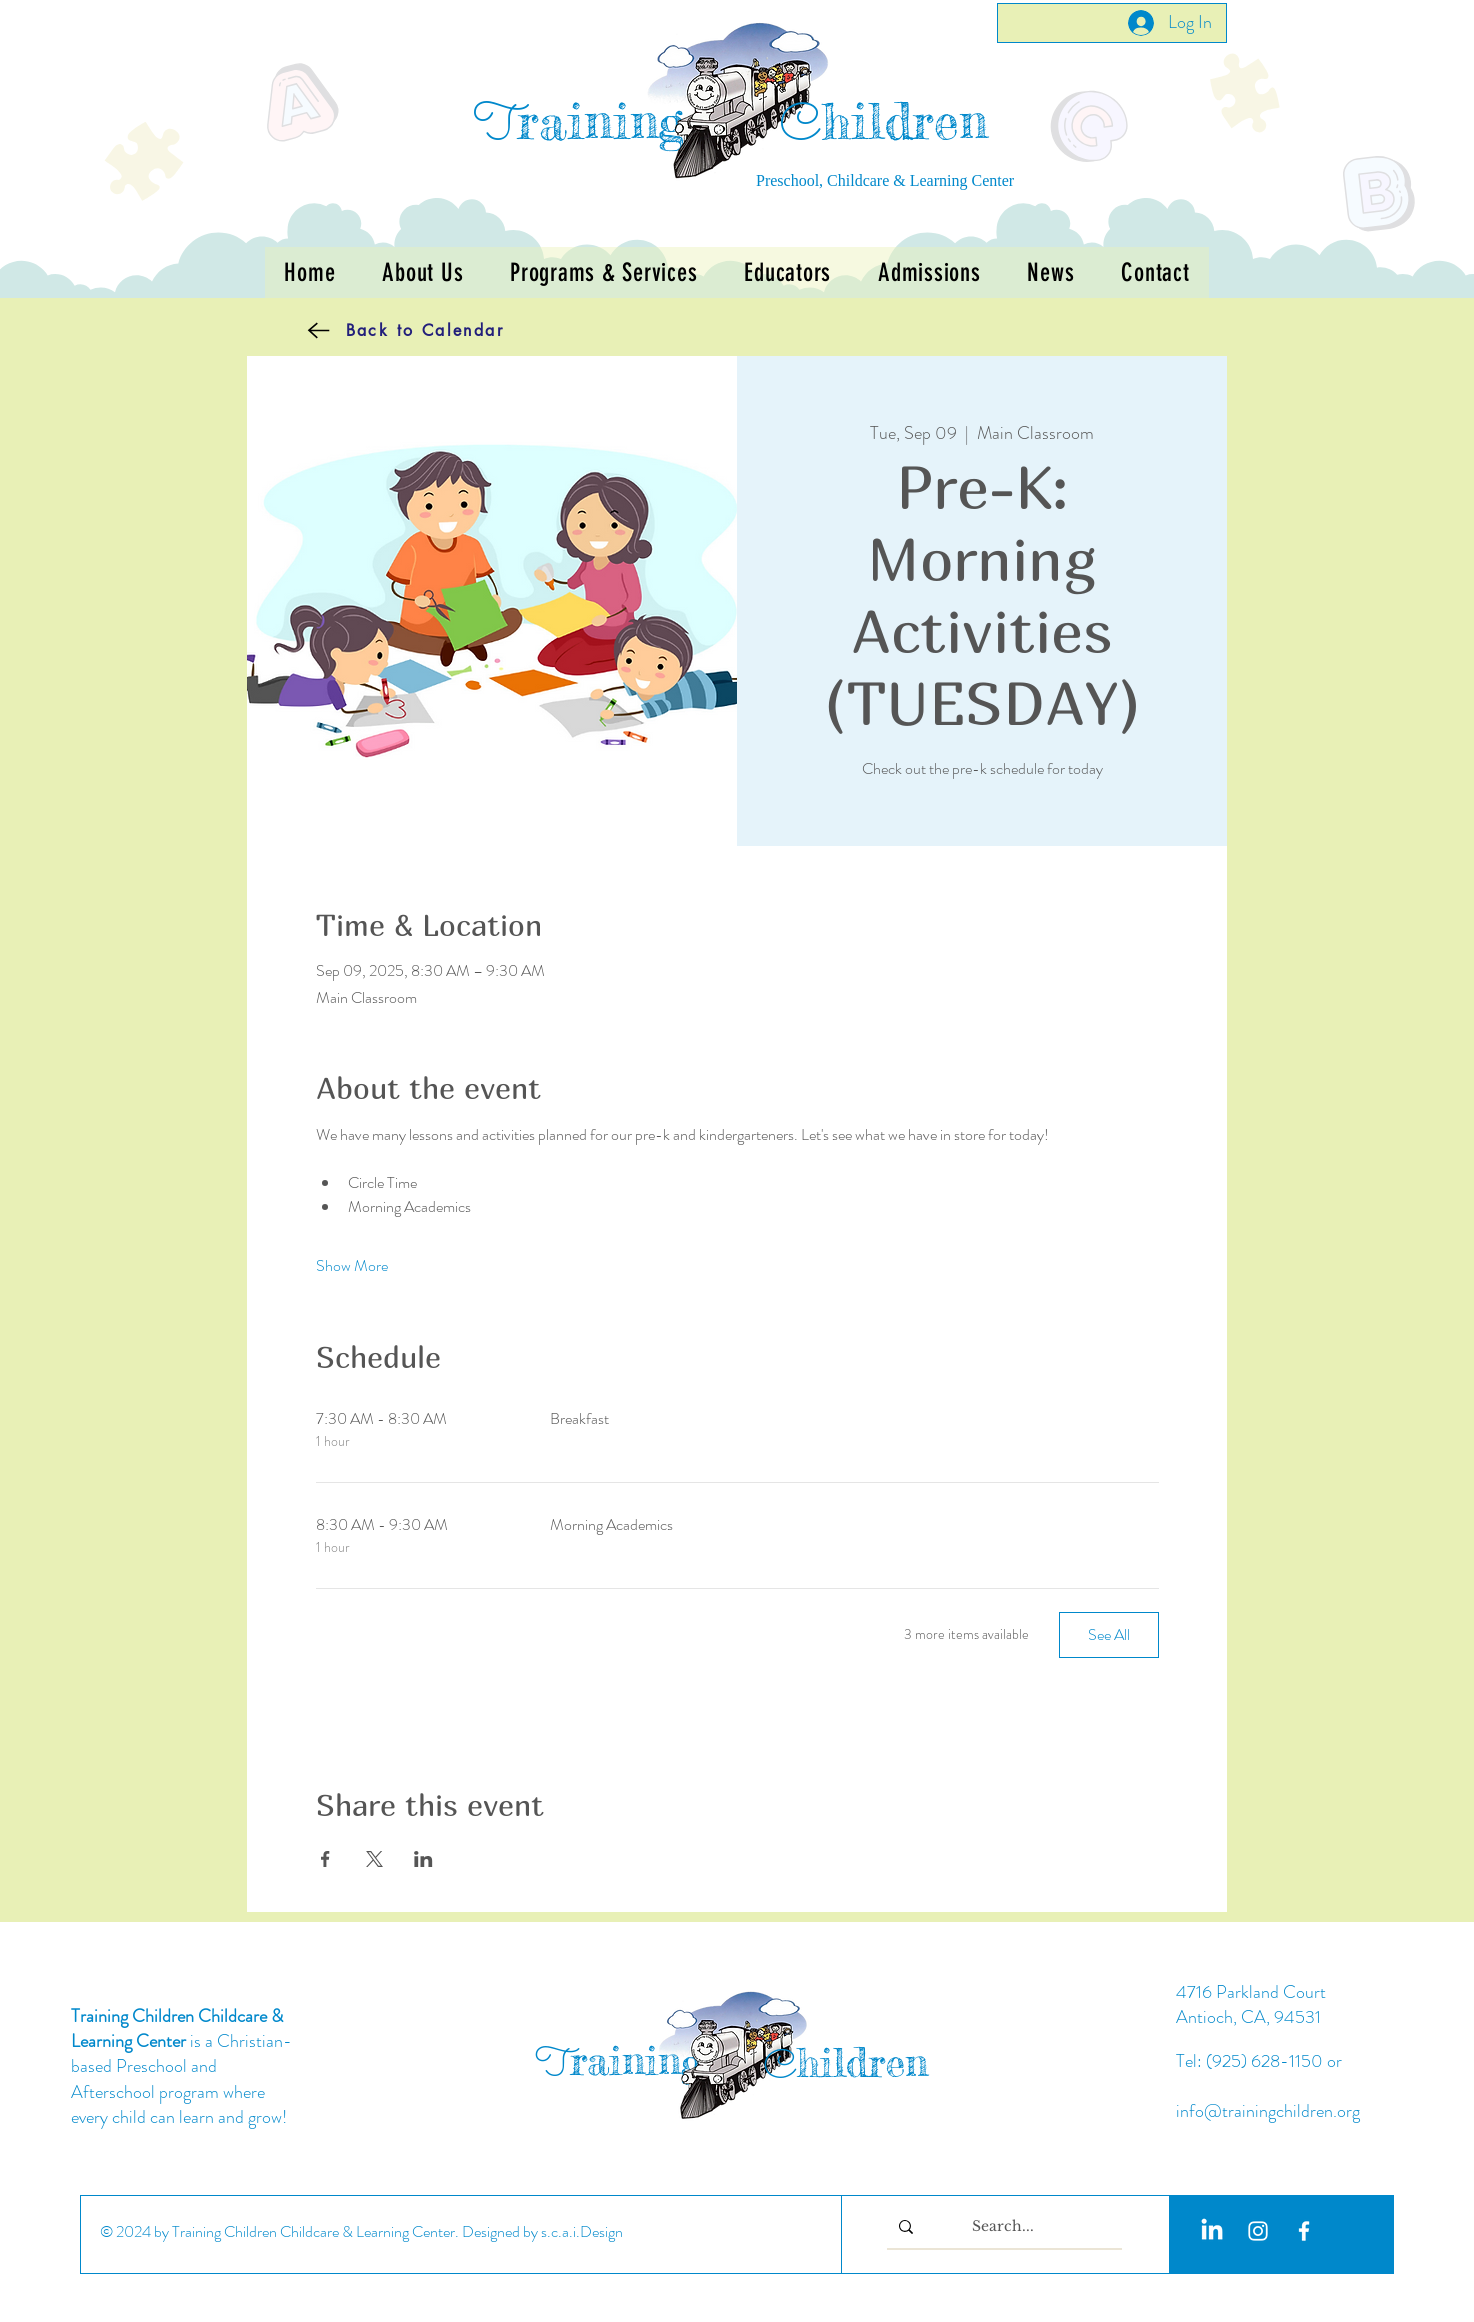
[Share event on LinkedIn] (423, 1859)
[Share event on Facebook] (325, 1859)
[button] (604, 272)
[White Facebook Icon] (1304, 2231)
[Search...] (1002, 2226)
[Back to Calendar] (375, 330)
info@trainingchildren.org (1268, 2111)
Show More (352, 1266)
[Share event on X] (374, 1859)
